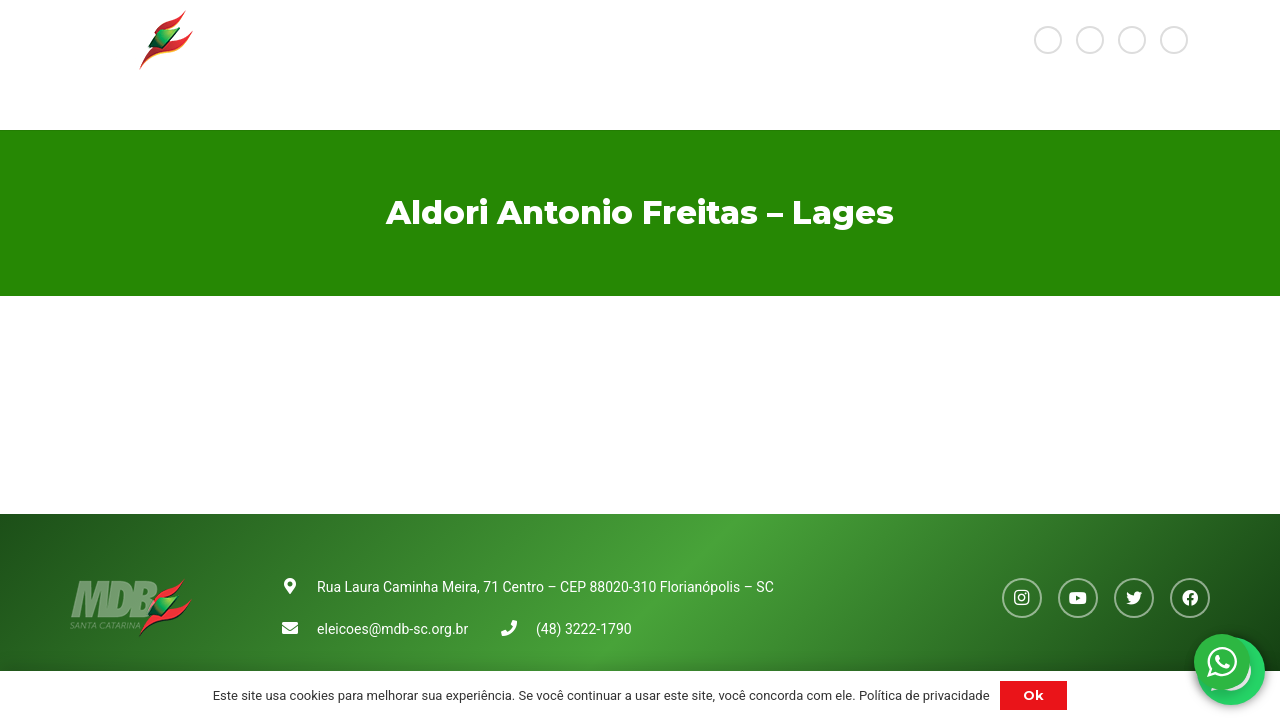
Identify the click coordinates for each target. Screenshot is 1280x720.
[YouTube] (1090, 40)
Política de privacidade (924, 695)
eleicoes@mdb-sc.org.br (392, 629)
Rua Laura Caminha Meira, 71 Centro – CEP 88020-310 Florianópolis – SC (545, 587)
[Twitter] (1132, 40)
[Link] (131, 40)
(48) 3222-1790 (584, 629)
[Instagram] (1048, 40)
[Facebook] (1174, 40)
